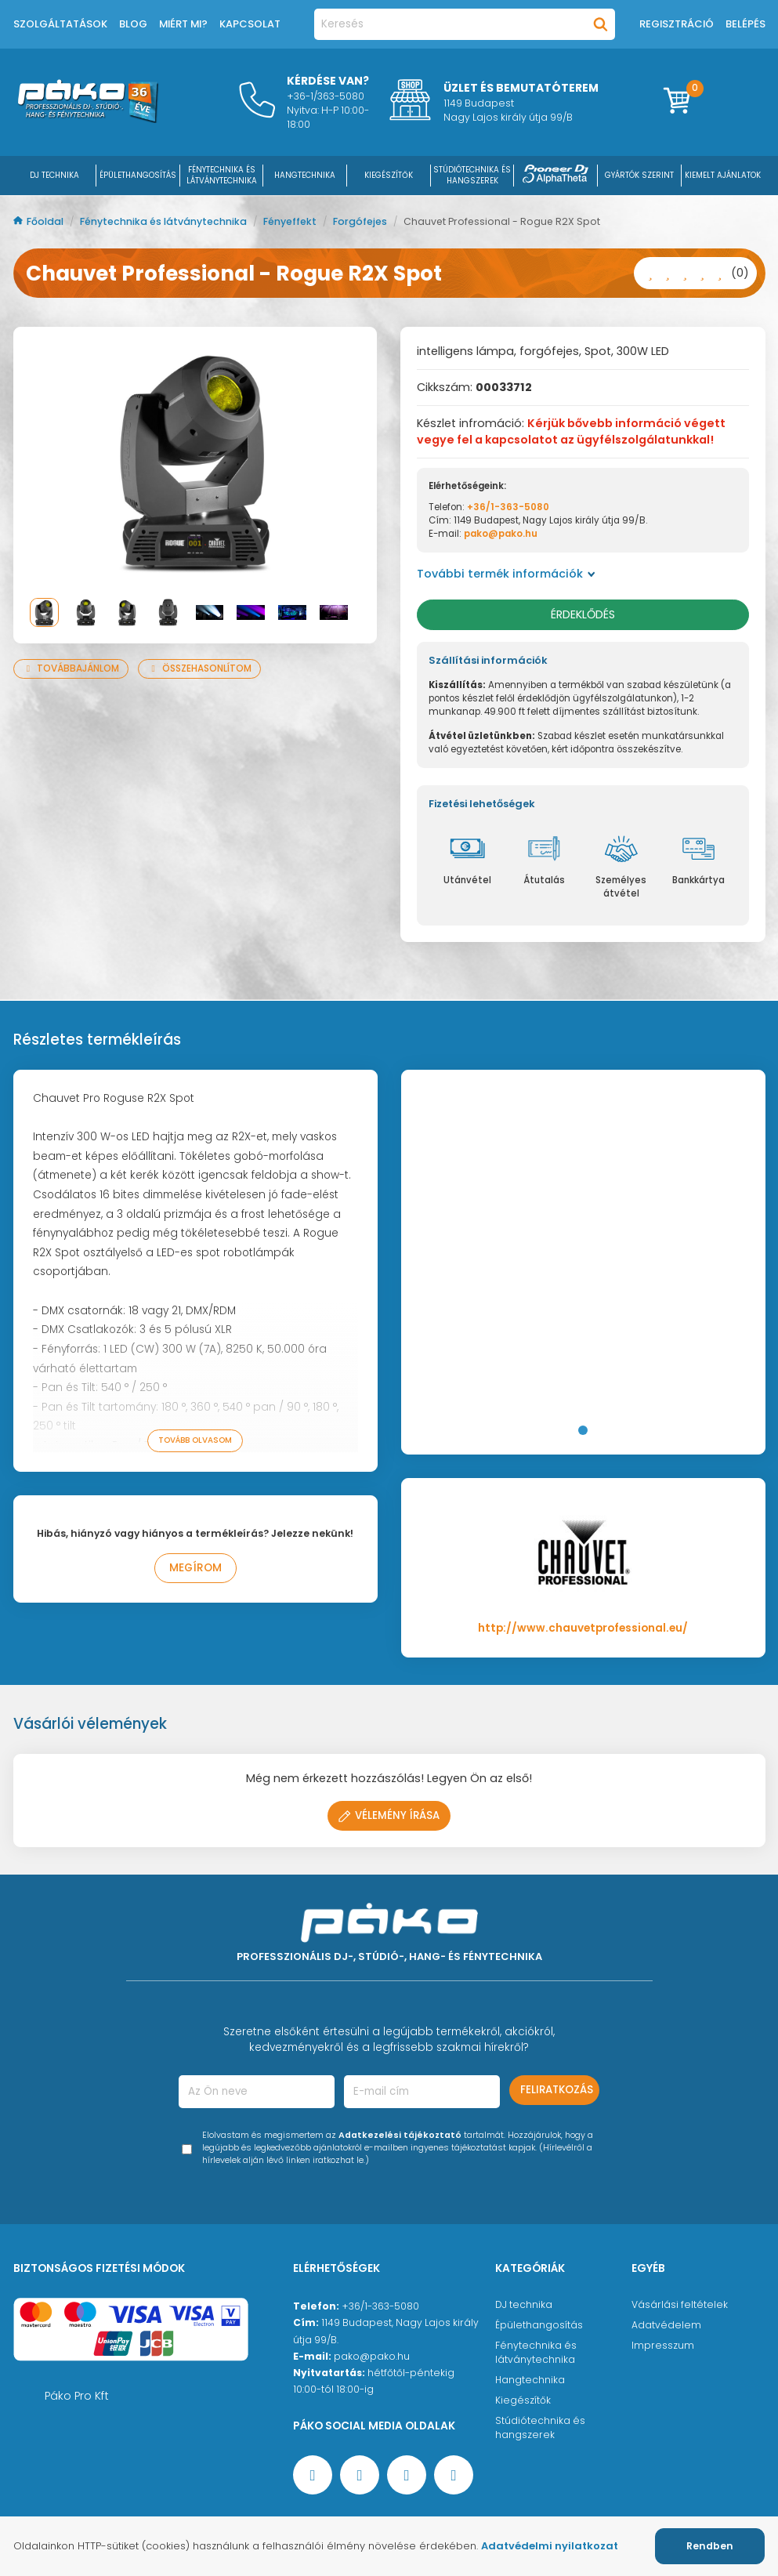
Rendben (709, 2545)
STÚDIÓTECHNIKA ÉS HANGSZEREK (472, 175)
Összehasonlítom (199, 668)
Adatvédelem (666, 2324)
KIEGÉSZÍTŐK (388, 175)
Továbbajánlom (71, 668)
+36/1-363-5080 (508, 507)
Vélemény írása (389, 1815)
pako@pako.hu (500, 533)
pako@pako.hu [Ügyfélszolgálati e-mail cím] (372, 2356)
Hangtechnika (530, 2379)
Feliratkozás (556, 2089)
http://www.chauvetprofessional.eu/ (583, 1628)
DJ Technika (54, 175)
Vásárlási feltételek (679, 2304)
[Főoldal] (87, 119)
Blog (133, 23)
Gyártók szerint (639, 175)
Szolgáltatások (60, 23)
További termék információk (506, 574)
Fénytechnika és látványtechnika (164, 221)
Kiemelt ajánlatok (723, 175)
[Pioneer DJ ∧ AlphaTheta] (555, 175)
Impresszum (662, 2345)
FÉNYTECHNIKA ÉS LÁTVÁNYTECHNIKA (221, 175)
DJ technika (523, 2304)
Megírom (195, 1567)
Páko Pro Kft (77, 2396)
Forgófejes (361, 221)
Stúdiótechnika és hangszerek (540, 2427)
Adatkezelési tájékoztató (399, 2135)
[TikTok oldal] (453, 2474)
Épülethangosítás (539, 2324)
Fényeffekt (291, 221)
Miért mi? (183, 23)
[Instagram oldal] (406, 2474)
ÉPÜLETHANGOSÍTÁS (138, 175)
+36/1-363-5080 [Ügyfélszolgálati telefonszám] (380, 2306)
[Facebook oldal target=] (312, 2474)
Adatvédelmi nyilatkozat (549, 2545)
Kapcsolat (249, 23)
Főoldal (39, 221)
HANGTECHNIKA (304, 175)
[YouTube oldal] (359, 2474)
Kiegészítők (523, 2400)
